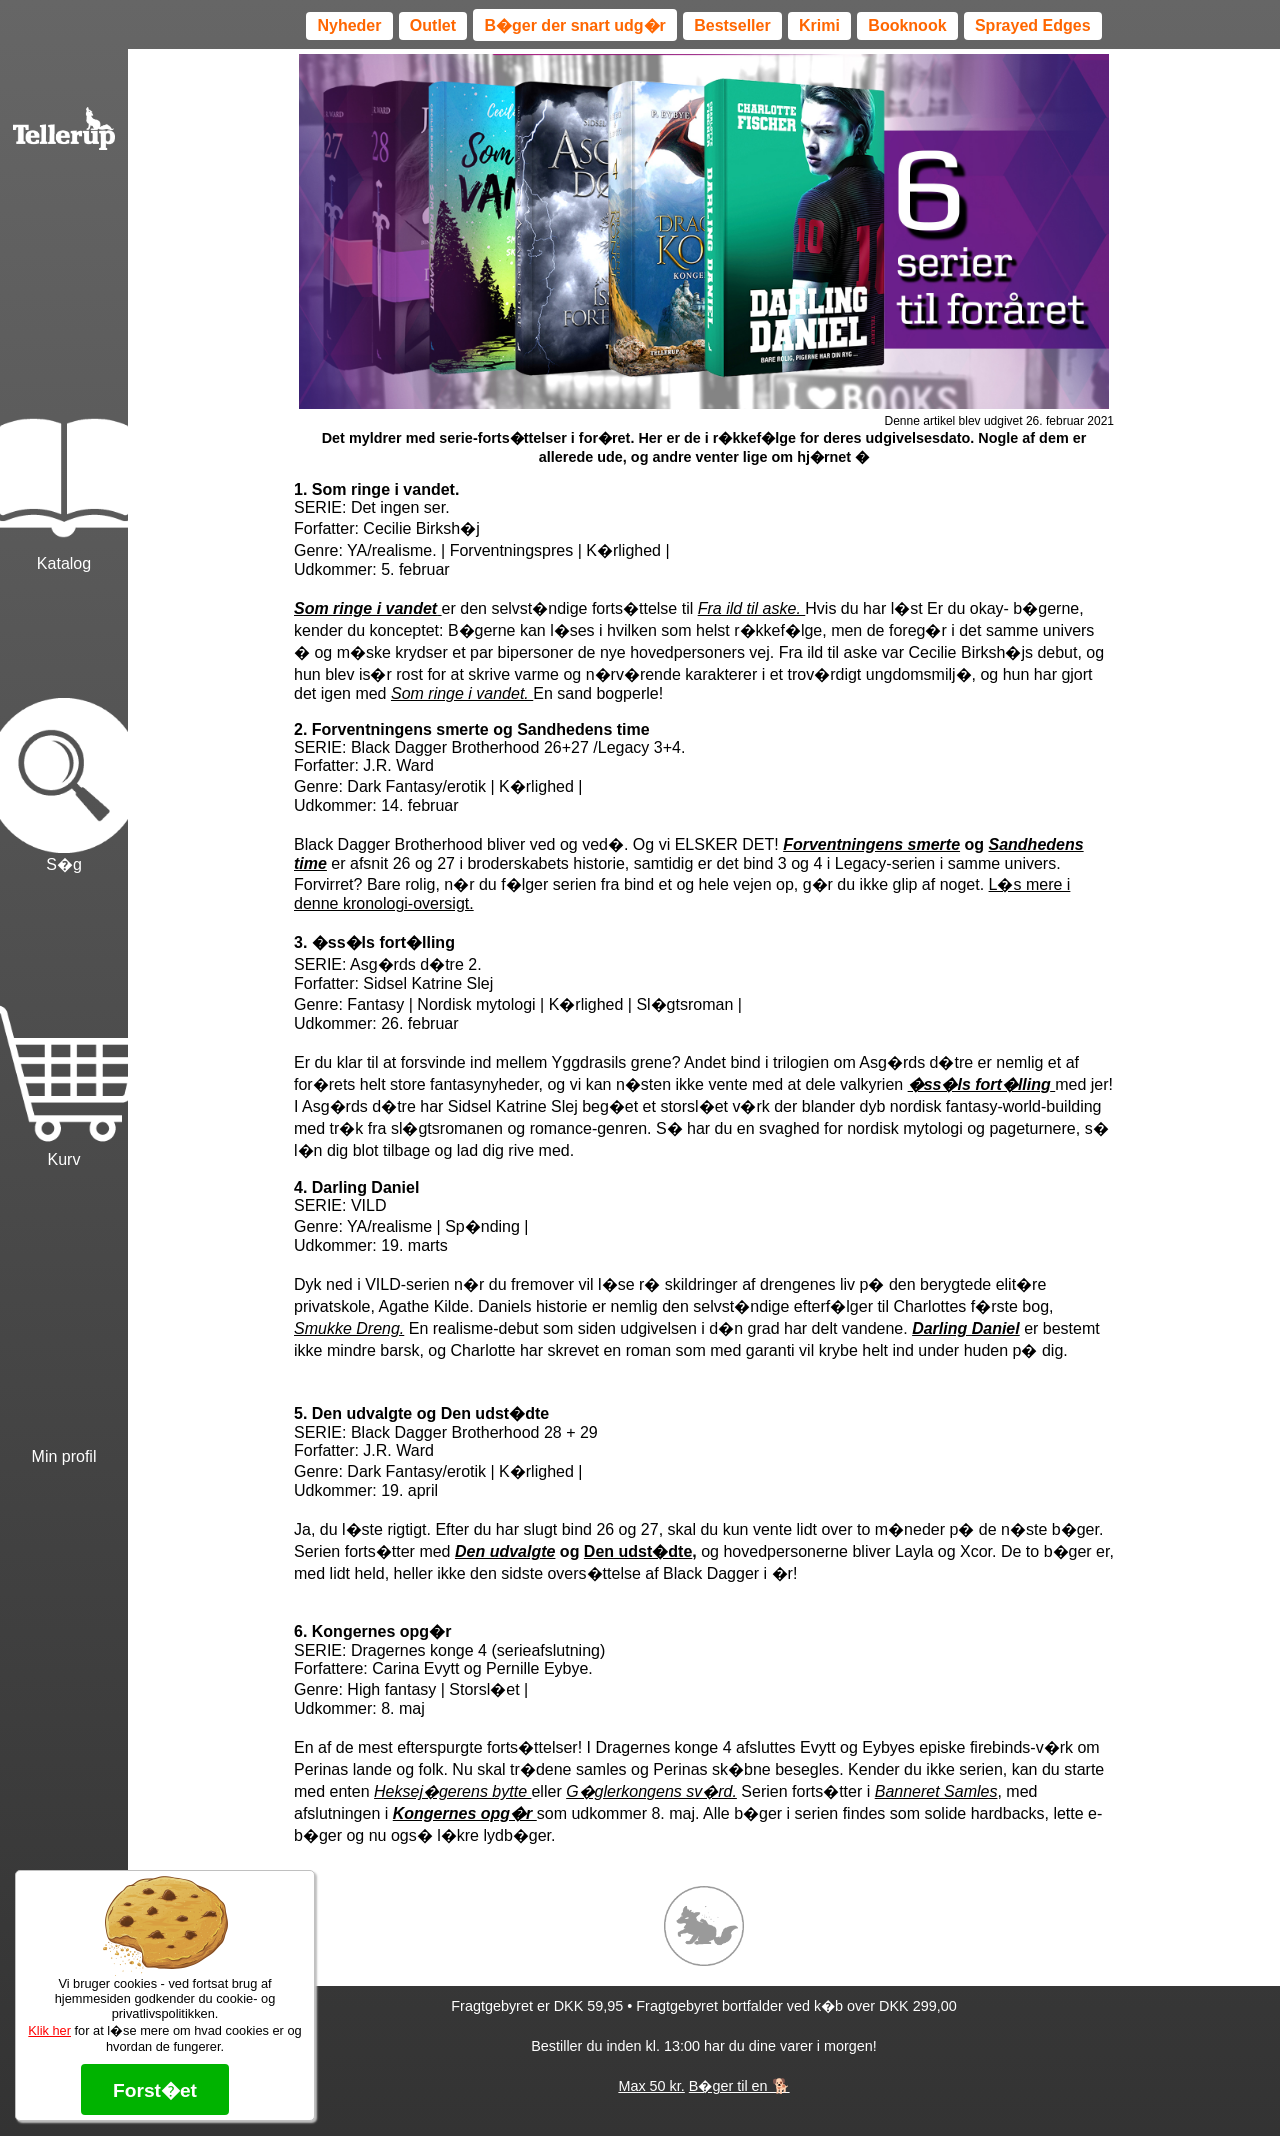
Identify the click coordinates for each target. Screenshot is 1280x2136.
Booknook (907, 25)
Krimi (819, 25)
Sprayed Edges (1033, 25)
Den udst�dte (638, 1551)
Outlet (433, 25)
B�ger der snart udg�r (574, 25)
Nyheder (349, 25)
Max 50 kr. (651, 2086)
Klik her (49, 2030)
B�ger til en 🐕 (739, 2086)
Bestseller (732, 25)
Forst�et (155, 2090)
